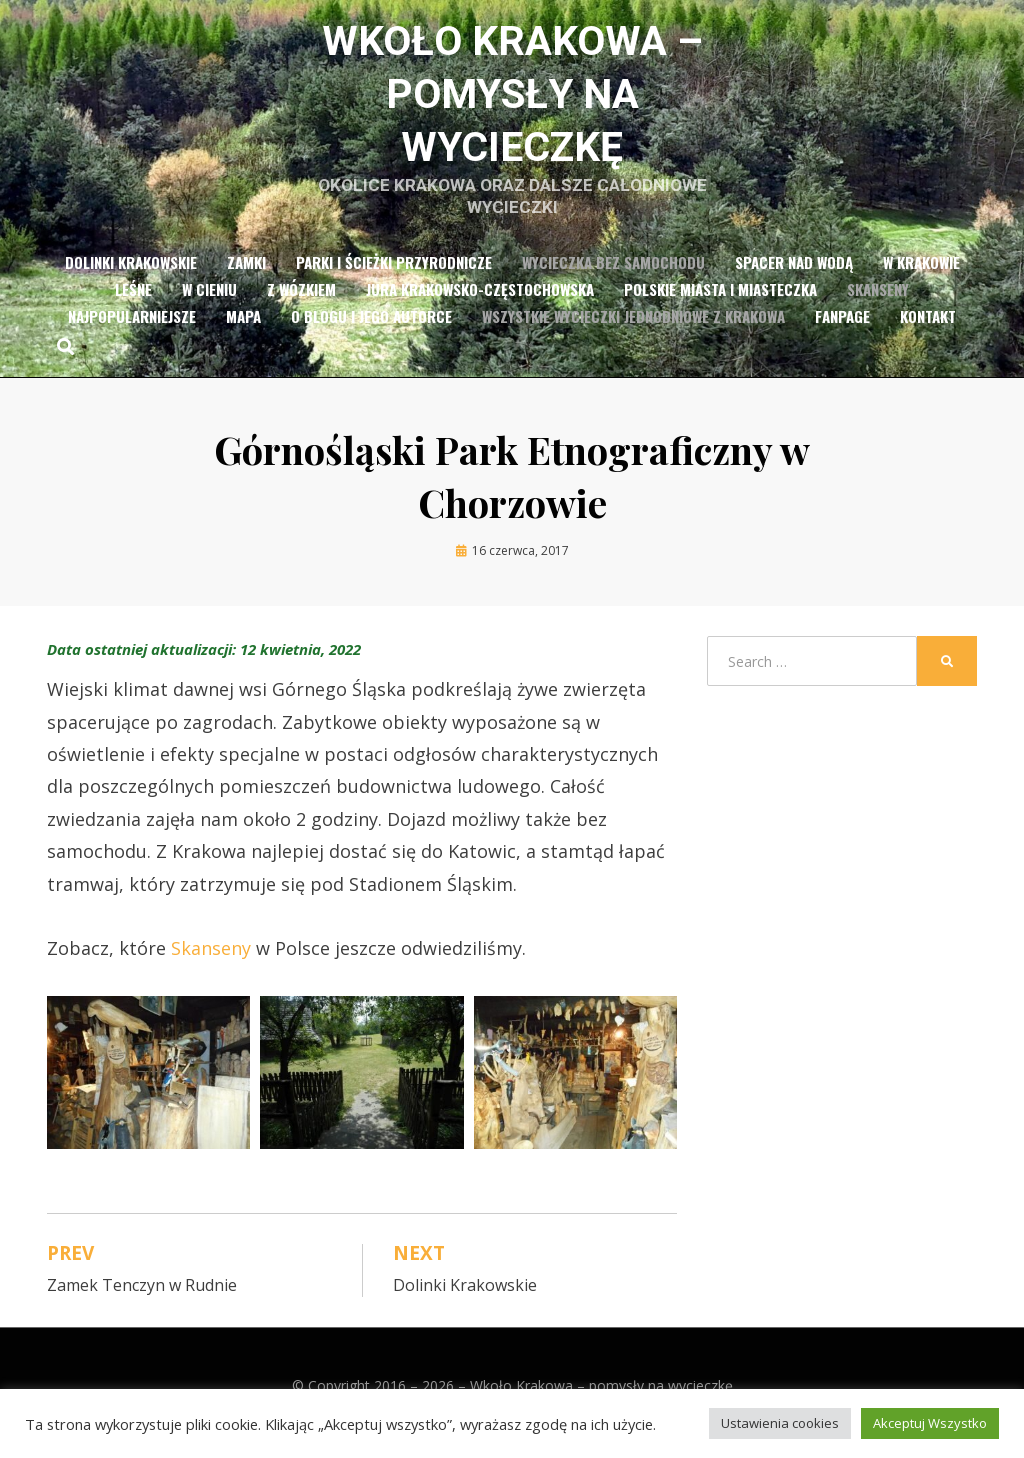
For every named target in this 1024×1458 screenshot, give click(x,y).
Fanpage (842, 330)
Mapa (243, 330)
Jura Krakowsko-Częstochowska (480, 303)
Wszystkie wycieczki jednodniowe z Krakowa (633, 330)
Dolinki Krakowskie (131, 276)
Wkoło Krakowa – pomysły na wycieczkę (512, 100)
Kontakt (928, 330)
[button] (148, 1087)
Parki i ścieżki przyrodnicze (394, 276)
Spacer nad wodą (794, 276)
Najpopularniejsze (132, 330)
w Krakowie (921, 276)
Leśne (133, 303)
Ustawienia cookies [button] (780, 1423)
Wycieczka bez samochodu (613, 276)
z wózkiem (301, 303)
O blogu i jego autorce (371, 330)
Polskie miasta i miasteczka (720, 303)
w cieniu (209, 303)
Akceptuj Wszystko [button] (930, 1423)
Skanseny (878, 303)
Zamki (246, 276)
